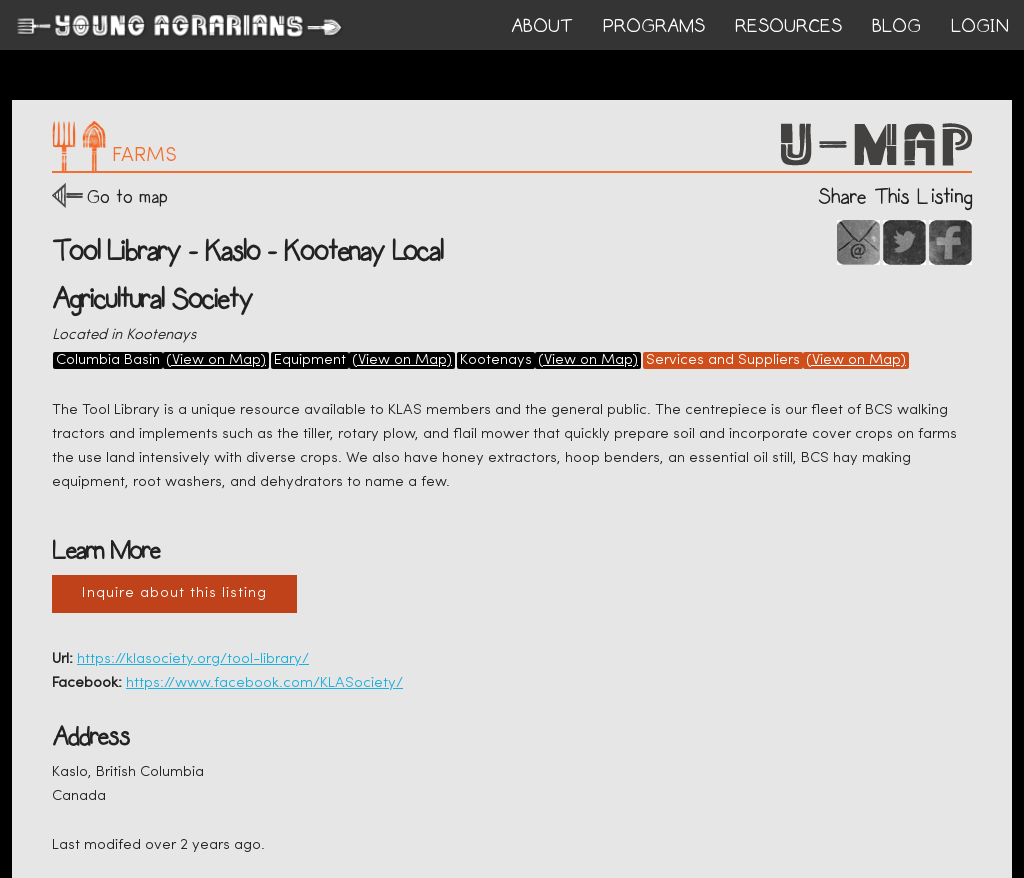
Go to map (127, 196)
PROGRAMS (654, 26)
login (980, 26)
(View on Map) (216, 360)
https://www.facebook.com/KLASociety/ (264, 683)
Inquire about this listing (174, 593)
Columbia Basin (108, 360)
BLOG (896, 26)
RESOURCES (788, 26)
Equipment (310, 360)
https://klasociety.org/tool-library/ (193, 659)
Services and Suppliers (723, 360)
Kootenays (496, 360)
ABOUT (542, 26)
